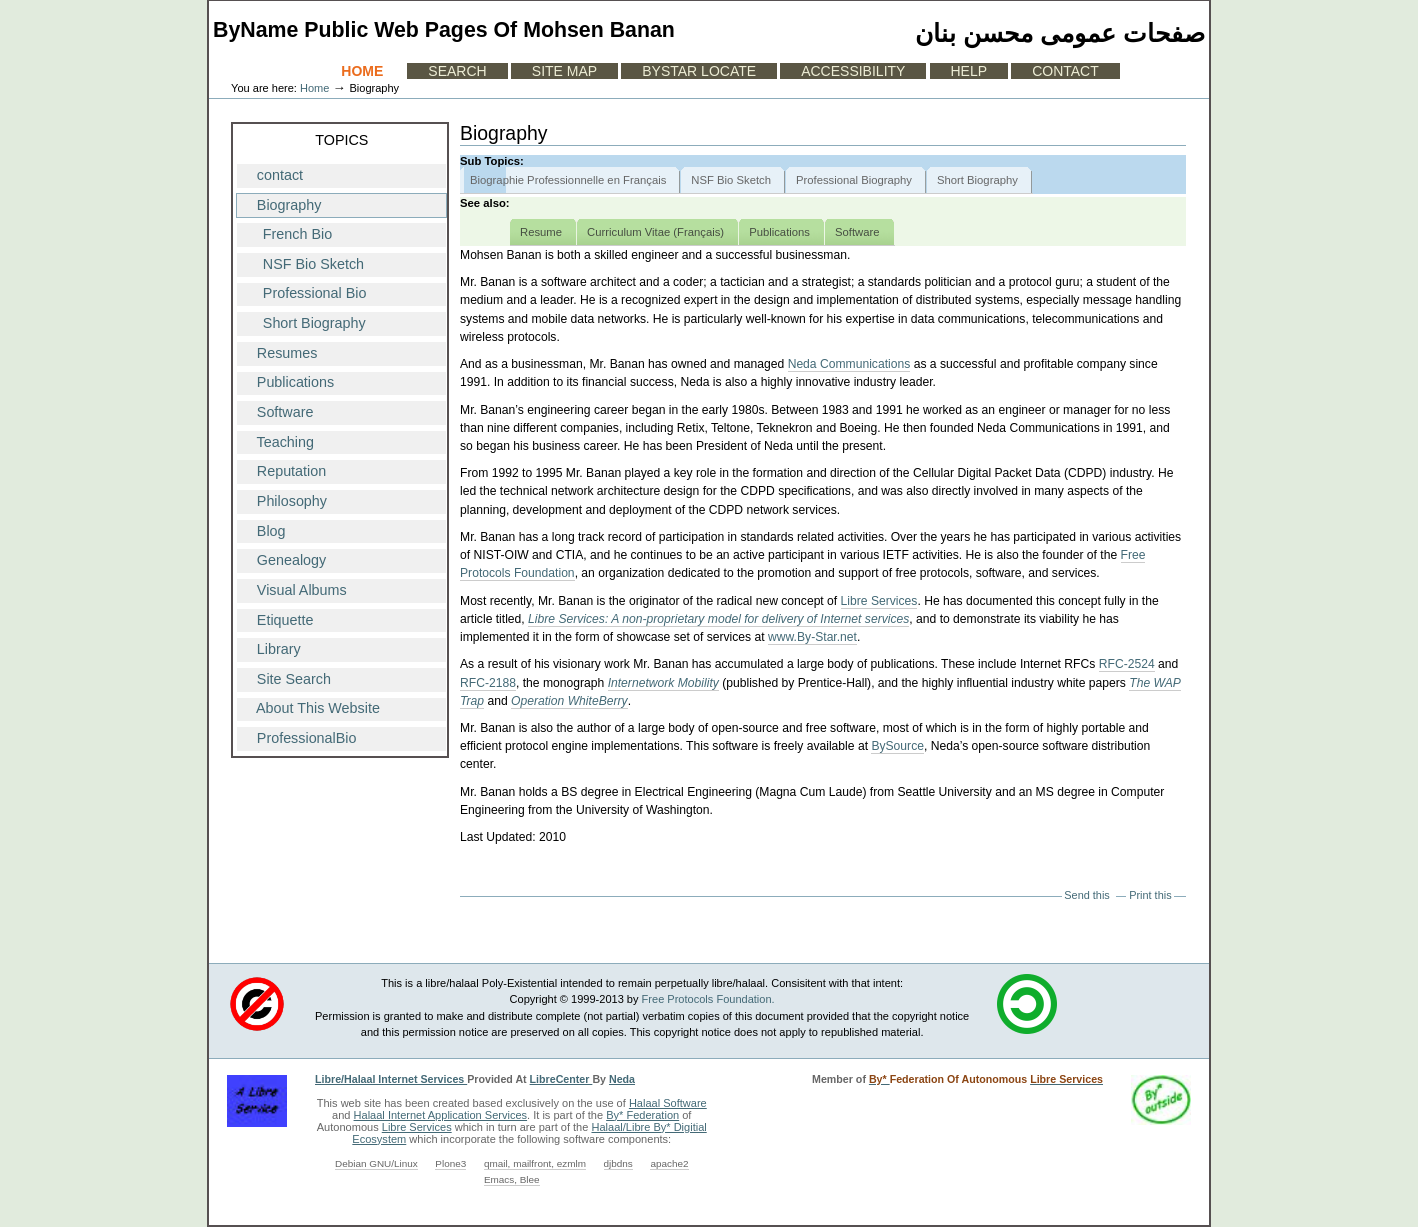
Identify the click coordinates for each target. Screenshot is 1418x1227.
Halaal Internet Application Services (441, 1115)
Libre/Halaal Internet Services (391, 1079)
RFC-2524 (1127, 664)
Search (457, 71)
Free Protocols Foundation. (708, 999)
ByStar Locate (699, 71)
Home (362, 71)
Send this (1086, 895)
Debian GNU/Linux (376, 1163)
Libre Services (879, 601)
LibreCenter (561, 1079)
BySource (897, 746)
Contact (1065, 71)
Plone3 (450, 1163)
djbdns (618, 1163)
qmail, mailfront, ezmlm (535, 1163)
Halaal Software (668, 1103)
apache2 (669, 1163)
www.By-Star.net (812, 637)
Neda (622, 1079)
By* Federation (642, 1115)
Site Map (564, 71)
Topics (341, 140)
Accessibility (853, 71)
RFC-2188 (488, 683)
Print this (1150, 895)
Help (969, 71)
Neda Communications (849, 364)
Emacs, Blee (512, 1179)
